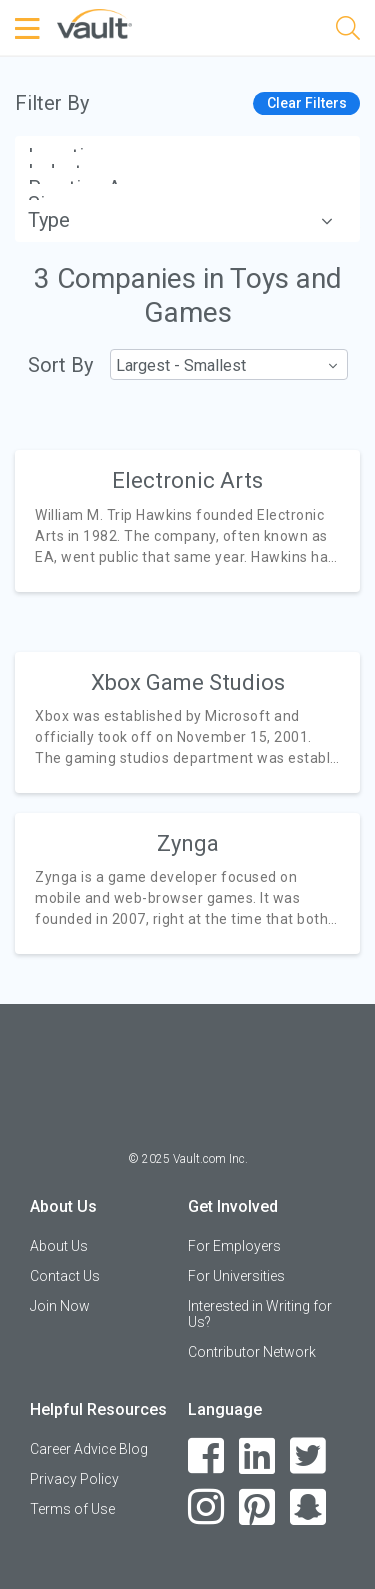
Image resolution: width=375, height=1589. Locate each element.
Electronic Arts (187, 480)
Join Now (60, 1306)
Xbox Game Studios (188, 682)
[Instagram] (206, 1507)
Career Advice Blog (89, 1449)
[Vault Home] (94, 22)
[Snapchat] (308, 1507)
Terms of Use (72, 1509)
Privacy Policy (74, 1479)
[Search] (348, 31)
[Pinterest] (257, 1507)
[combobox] (228, 364)
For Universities (236, 1276)
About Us (59, 1246)
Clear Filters (307, 103)
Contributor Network (252, 1352)
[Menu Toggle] (30, 29)
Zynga (188, 843)
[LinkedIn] (257, 1456)
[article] (187, 520)
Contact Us (65, 1276)
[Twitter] (308, 1456)
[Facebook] (206, 1456)
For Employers (234, 1246)
